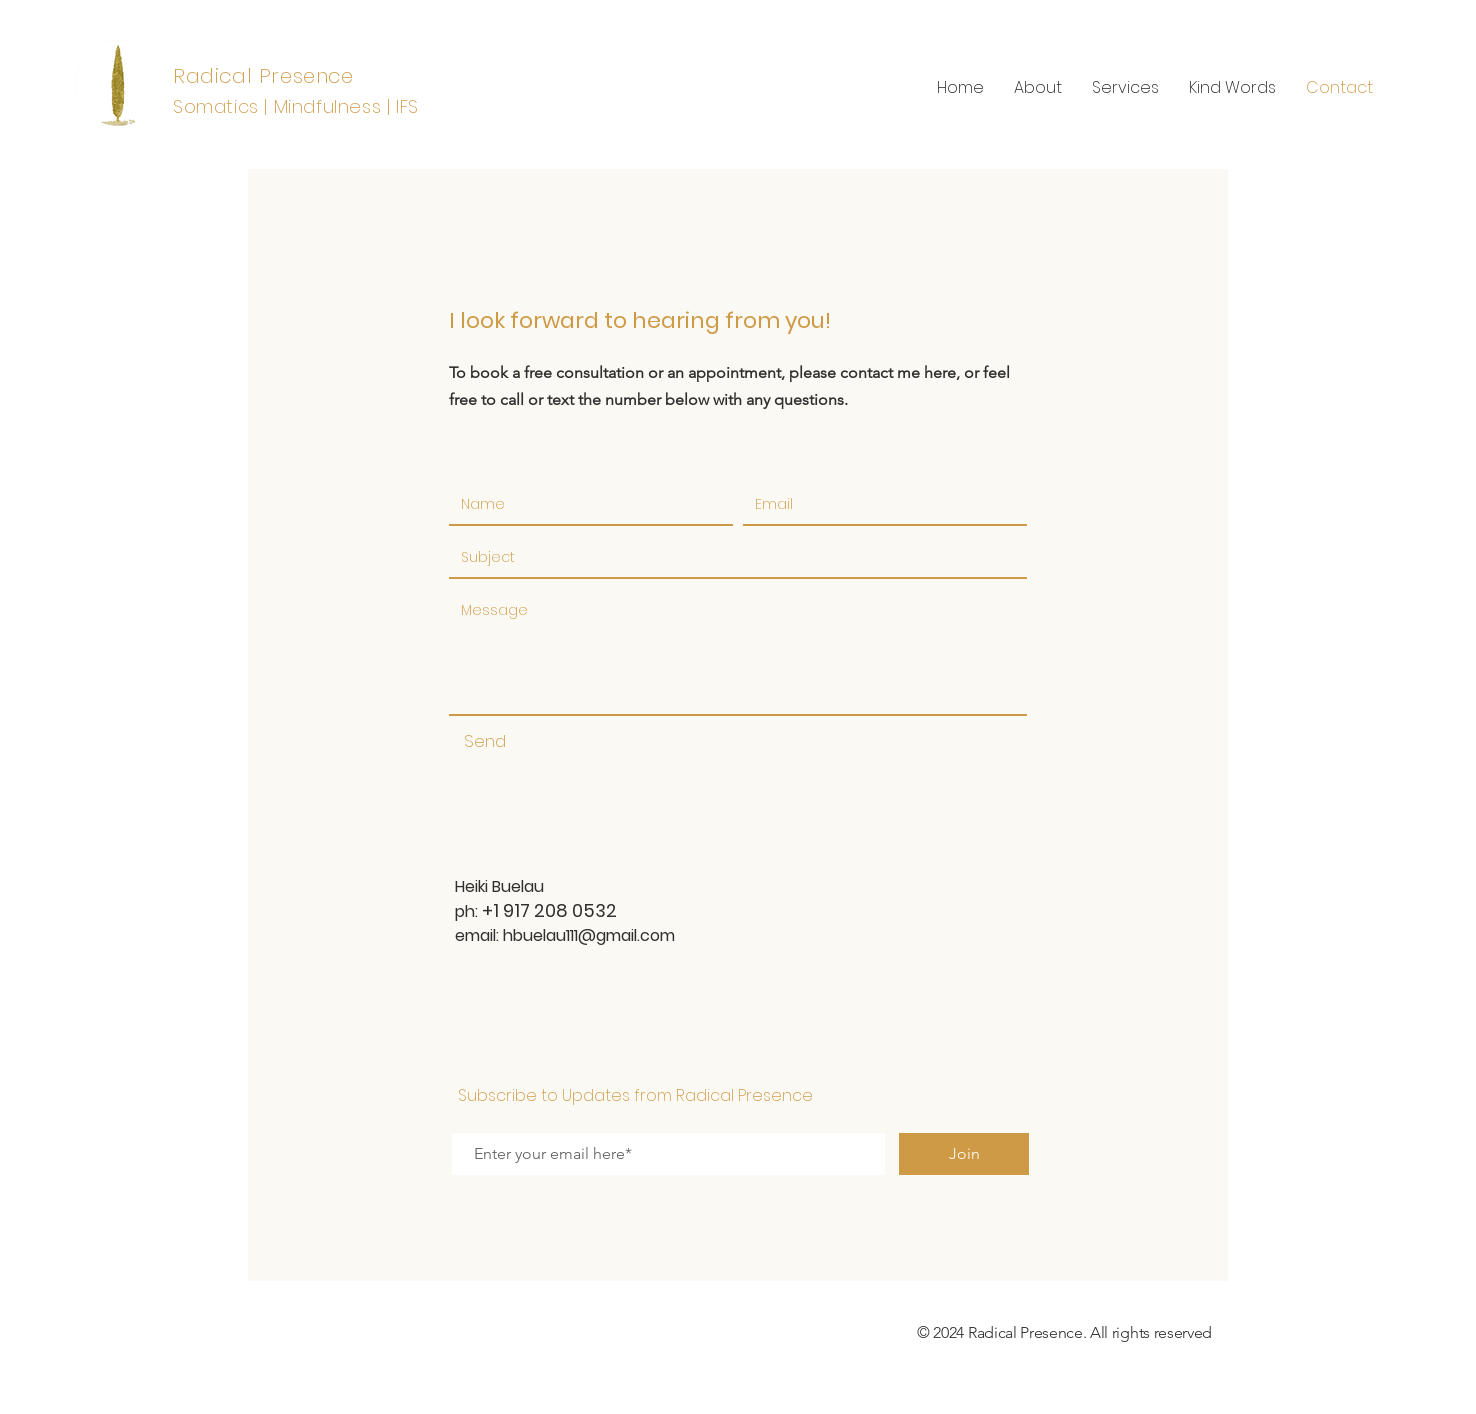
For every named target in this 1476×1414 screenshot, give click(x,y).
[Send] (484, 742)
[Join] (964, 1154)
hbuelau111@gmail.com (589, 935)
